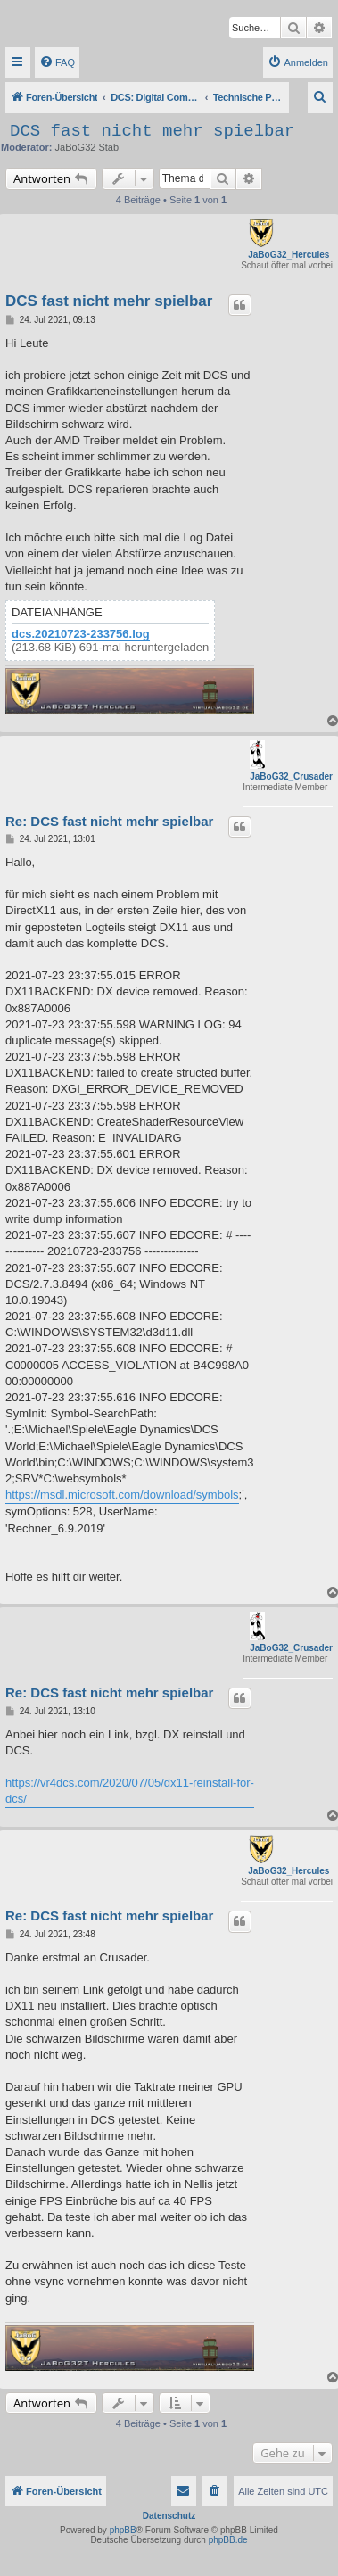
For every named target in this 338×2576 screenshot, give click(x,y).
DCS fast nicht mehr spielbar (152, 131)
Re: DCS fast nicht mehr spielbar (109, 821)
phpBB (123, 2530)
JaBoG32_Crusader (291, 776)
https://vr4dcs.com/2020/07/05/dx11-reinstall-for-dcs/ (129, 1790)
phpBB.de (228, 2540)
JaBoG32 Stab (87, 147)
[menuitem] (57, 62)
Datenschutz (169, 2516)
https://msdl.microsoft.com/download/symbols (122, 1494)
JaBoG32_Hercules (288, 255)
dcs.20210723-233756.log (81, 634)
